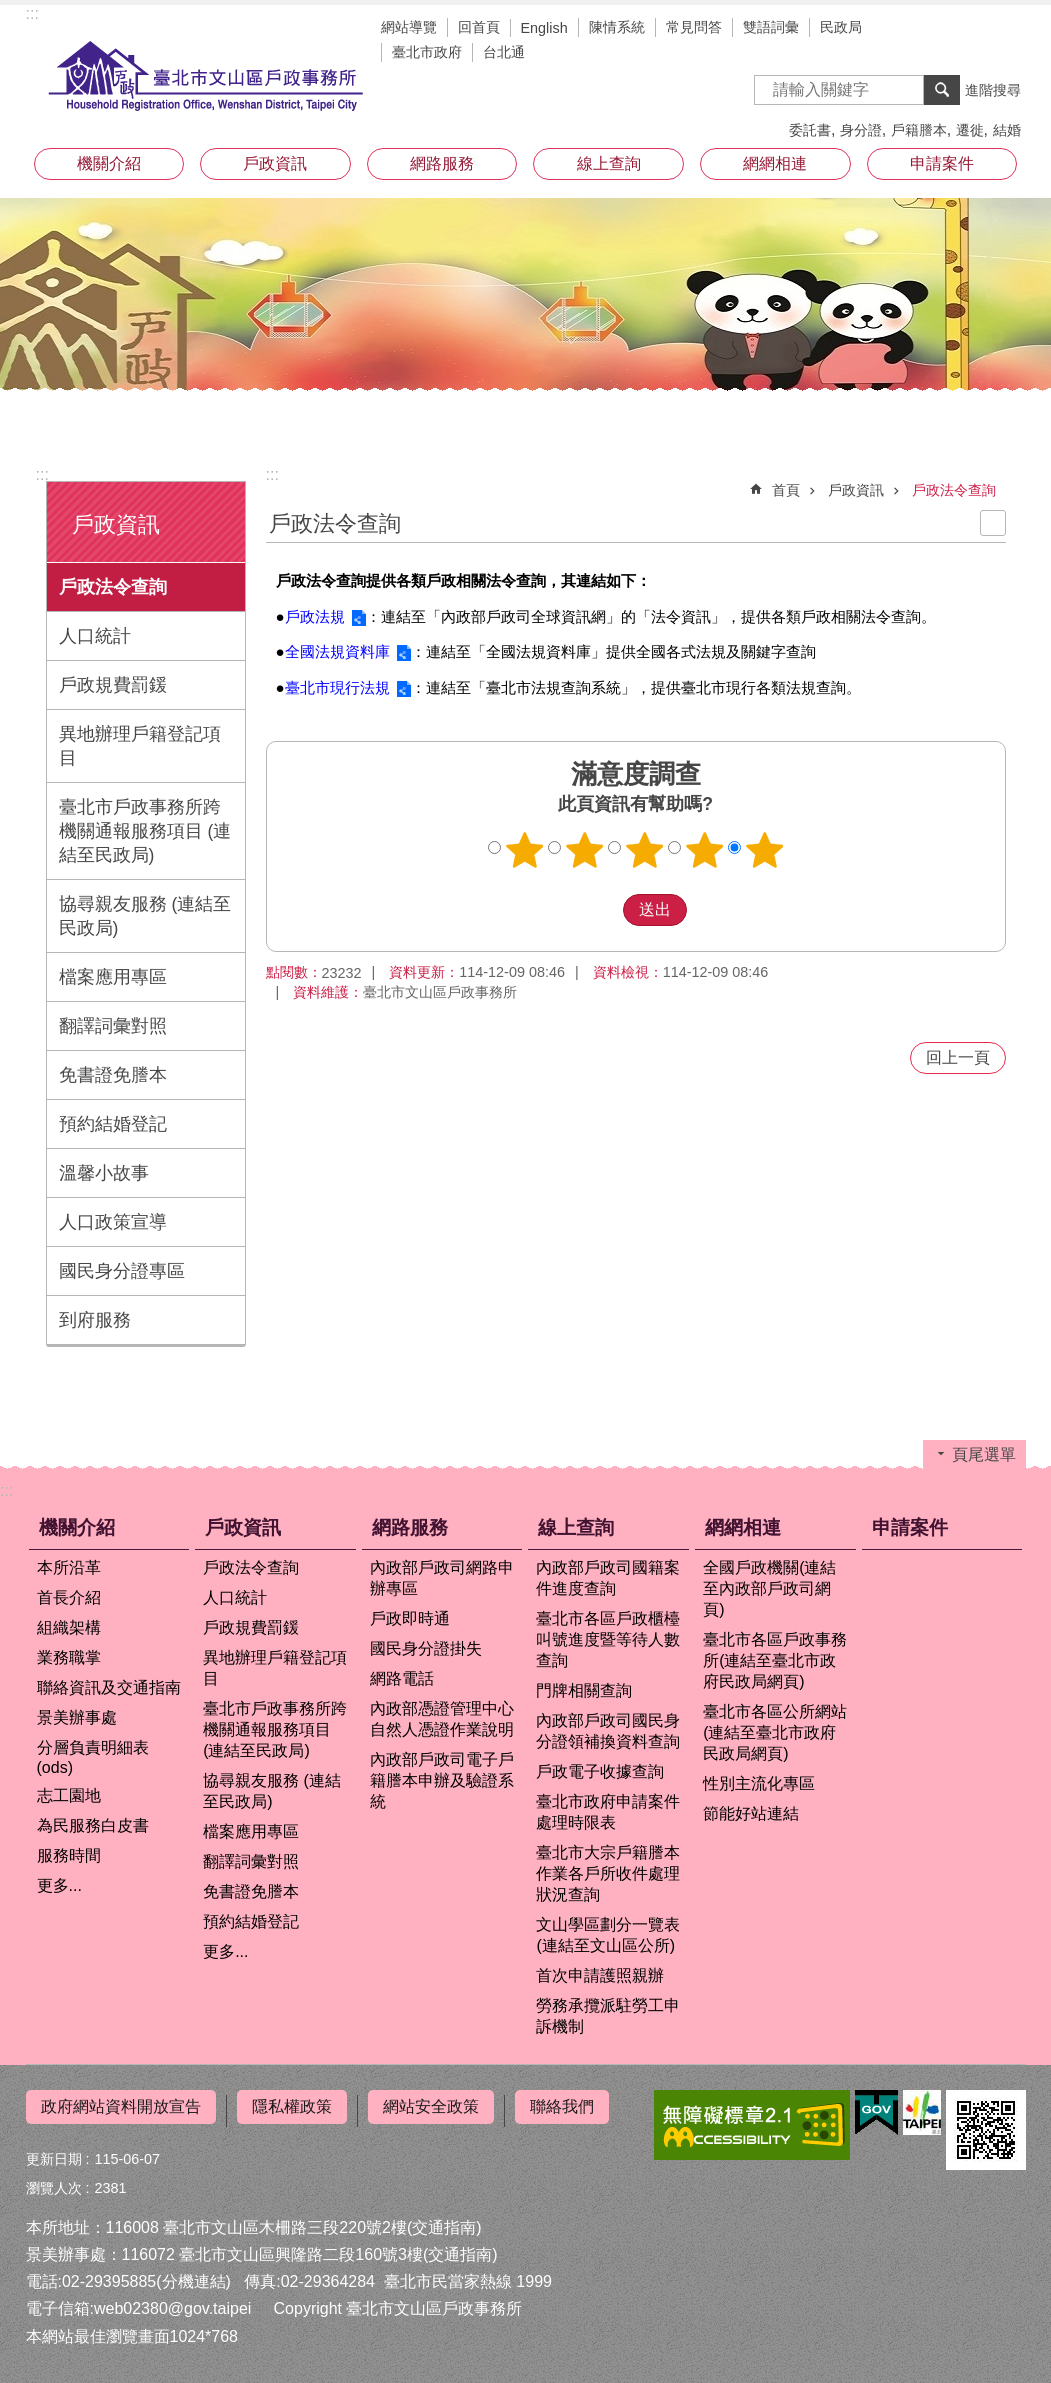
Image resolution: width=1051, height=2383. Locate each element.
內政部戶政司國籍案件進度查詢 (608, 1578)
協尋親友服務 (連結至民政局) (145, 916)
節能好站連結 (751, 1813)
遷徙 (970, 130)
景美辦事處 (77, 1717)
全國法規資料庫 (337, 651)
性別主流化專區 (759, 1783)
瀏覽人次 (54, 2180)
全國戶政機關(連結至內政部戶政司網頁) (769, 1588)
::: (32, 13)
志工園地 (69, 1795)
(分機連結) (193, 2274)
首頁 (786, 490)
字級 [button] (976, 30)
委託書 (810, 130)
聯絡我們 (562, 2106)
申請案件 (942, 163)
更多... (59, 1885)
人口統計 (95, 636)
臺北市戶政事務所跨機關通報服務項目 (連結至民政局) (145, 831)
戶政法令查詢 (113, 587)
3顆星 (644, 850)
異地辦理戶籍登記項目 (140, 746)
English (544, 28)
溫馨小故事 (104, 1173)
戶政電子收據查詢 (600, 1771)
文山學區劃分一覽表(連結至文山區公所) (608, 1935)
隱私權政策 (292, 2106)
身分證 (861, 130)
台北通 (504, 52)
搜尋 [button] (942, 90)
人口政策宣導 (113, 1222)
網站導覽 (409, 27)
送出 (604, 910)
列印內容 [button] (993, 523)
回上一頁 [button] (958, 1057)
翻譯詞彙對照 (113, 1026)
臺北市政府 (427, 52)
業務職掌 (69, 1657)
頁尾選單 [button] (984, 1454)
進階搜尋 (993, 90)
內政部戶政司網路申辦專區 (442, 1578)
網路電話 (402, 1678)
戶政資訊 (275, 163)
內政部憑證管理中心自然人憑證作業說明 (442, 1719)
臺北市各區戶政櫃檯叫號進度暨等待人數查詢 (608, 1639)
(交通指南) (444, 2219)
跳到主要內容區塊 (10, 10)
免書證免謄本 (113, 1075)
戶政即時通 (410, 1618)
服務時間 (69, 1855)
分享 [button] (1006, 30)
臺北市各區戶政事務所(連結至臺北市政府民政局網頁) (775, 1660)
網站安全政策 (431, 2106)
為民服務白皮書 (93, 1825)
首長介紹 (69, 1597)
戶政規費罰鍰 (113, 685)
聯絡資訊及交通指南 (109, 1687)
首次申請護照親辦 (600, 1975)
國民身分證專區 (122, 1271)
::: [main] (272, 474)
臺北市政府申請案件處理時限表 (608, 1812)
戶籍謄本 (919, 130)
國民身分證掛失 (426, 1648)
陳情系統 (617, 27)
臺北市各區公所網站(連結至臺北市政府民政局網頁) (775, 1732)
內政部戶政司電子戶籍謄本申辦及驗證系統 (442, 1780)
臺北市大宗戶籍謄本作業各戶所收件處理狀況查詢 (608, 1873)
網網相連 (775, 163)
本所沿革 (69, 1567)
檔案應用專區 (113, 977)
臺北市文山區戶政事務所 (206, 77)
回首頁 (479, 27)
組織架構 (69, 1627)
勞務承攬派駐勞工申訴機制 (608, 2016)
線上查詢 (609, 163)
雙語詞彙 (771, 27)
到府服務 (95, 1320)
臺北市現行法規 (337, 687)
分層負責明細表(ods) (93, 1757)
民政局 (841, 27)
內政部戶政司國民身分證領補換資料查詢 (608, 1731)
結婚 (1007, 130)
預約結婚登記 (113, 1124)
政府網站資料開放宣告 (121, 2106)
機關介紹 (109, 163)
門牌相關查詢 (584, 1690)
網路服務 (442, 163)
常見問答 (694, 27)
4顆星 (704, 850)
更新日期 (54, 2151)
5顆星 (764, 850)
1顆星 (524, 850)
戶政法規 (315, 616)
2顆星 (584, 850)
